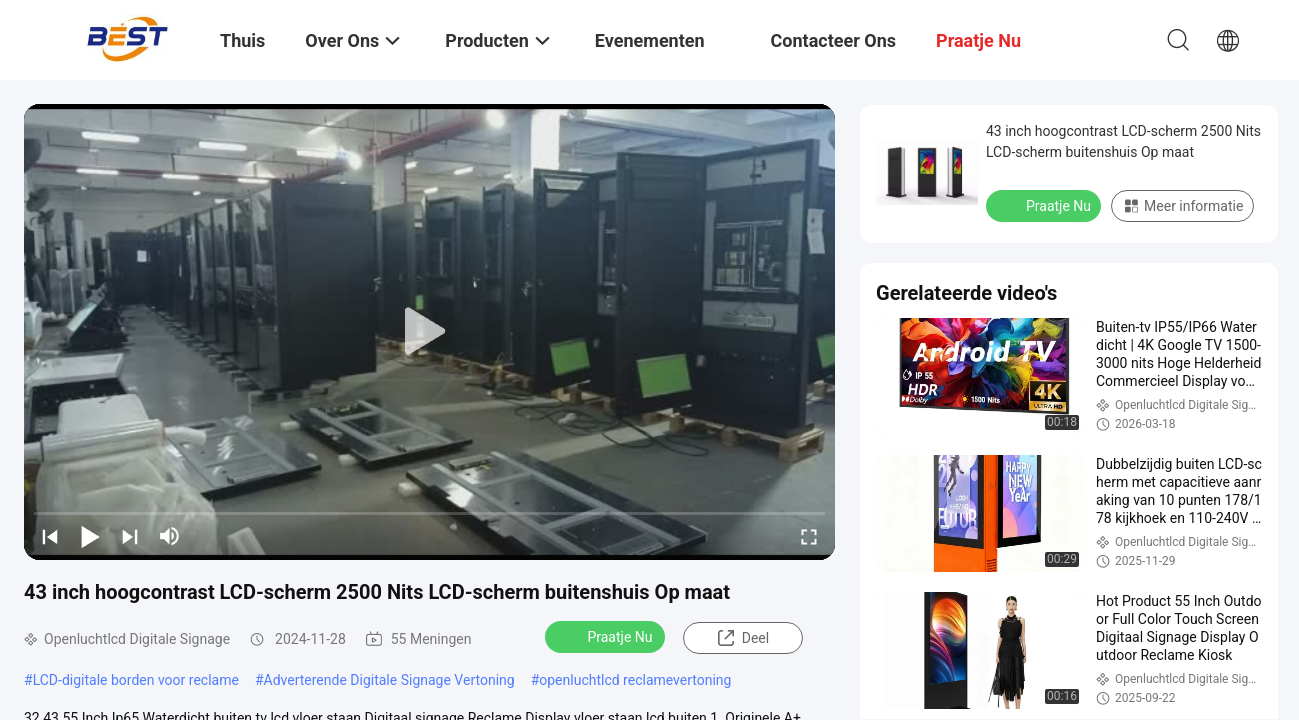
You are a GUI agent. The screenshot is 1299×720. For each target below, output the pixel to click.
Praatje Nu (606, 636)
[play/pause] (90, 536)
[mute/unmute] (170, 536)
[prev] (50, 536)
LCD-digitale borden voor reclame (136, 680)
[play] (430, 332)
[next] (130, 536)
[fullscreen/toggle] (809, 536)
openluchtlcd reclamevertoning (635, 680)
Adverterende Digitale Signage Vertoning (389, 680)
